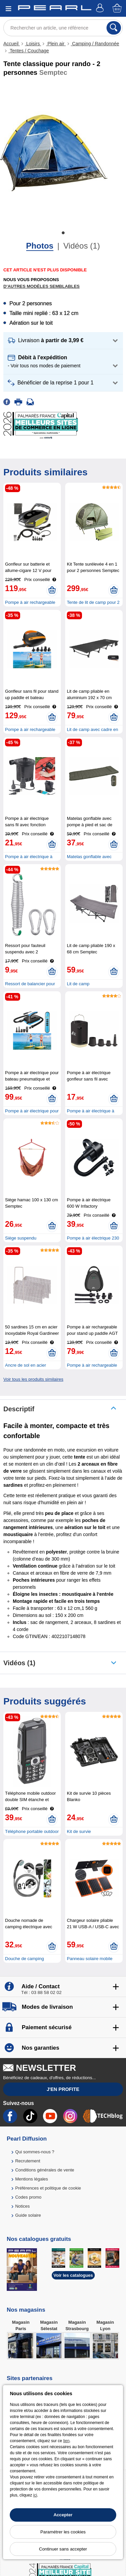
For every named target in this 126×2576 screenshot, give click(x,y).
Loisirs (33, 43)
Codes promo (28, 2197)
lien (66, 2440)
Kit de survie (79, 1831)
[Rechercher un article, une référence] (63, 27)
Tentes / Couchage (28, 50)
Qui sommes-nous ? (34, 2151)
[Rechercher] (114, 28)
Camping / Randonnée (95, 43)
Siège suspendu (20, 1238)
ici (35, 2495)
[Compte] (100, 8)
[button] (63, 340)
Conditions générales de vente (44, 2169)
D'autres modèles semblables (41, 286)
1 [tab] (63, 233)
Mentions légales (31, 2178)
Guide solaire (28, 2215)
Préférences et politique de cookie (48, 2188)
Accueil (11, 43)
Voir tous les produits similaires (33, 1379)
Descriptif (18, 1409)
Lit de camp (78, 983)
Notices (22, 2206)
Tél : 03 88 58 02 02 (41, 1992)
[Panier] (117, 8)
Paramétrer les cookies (63, 2531)
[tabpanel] (54, 153)
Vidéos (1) (81, 245)
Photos (39, 245)
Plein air (56, 43)
